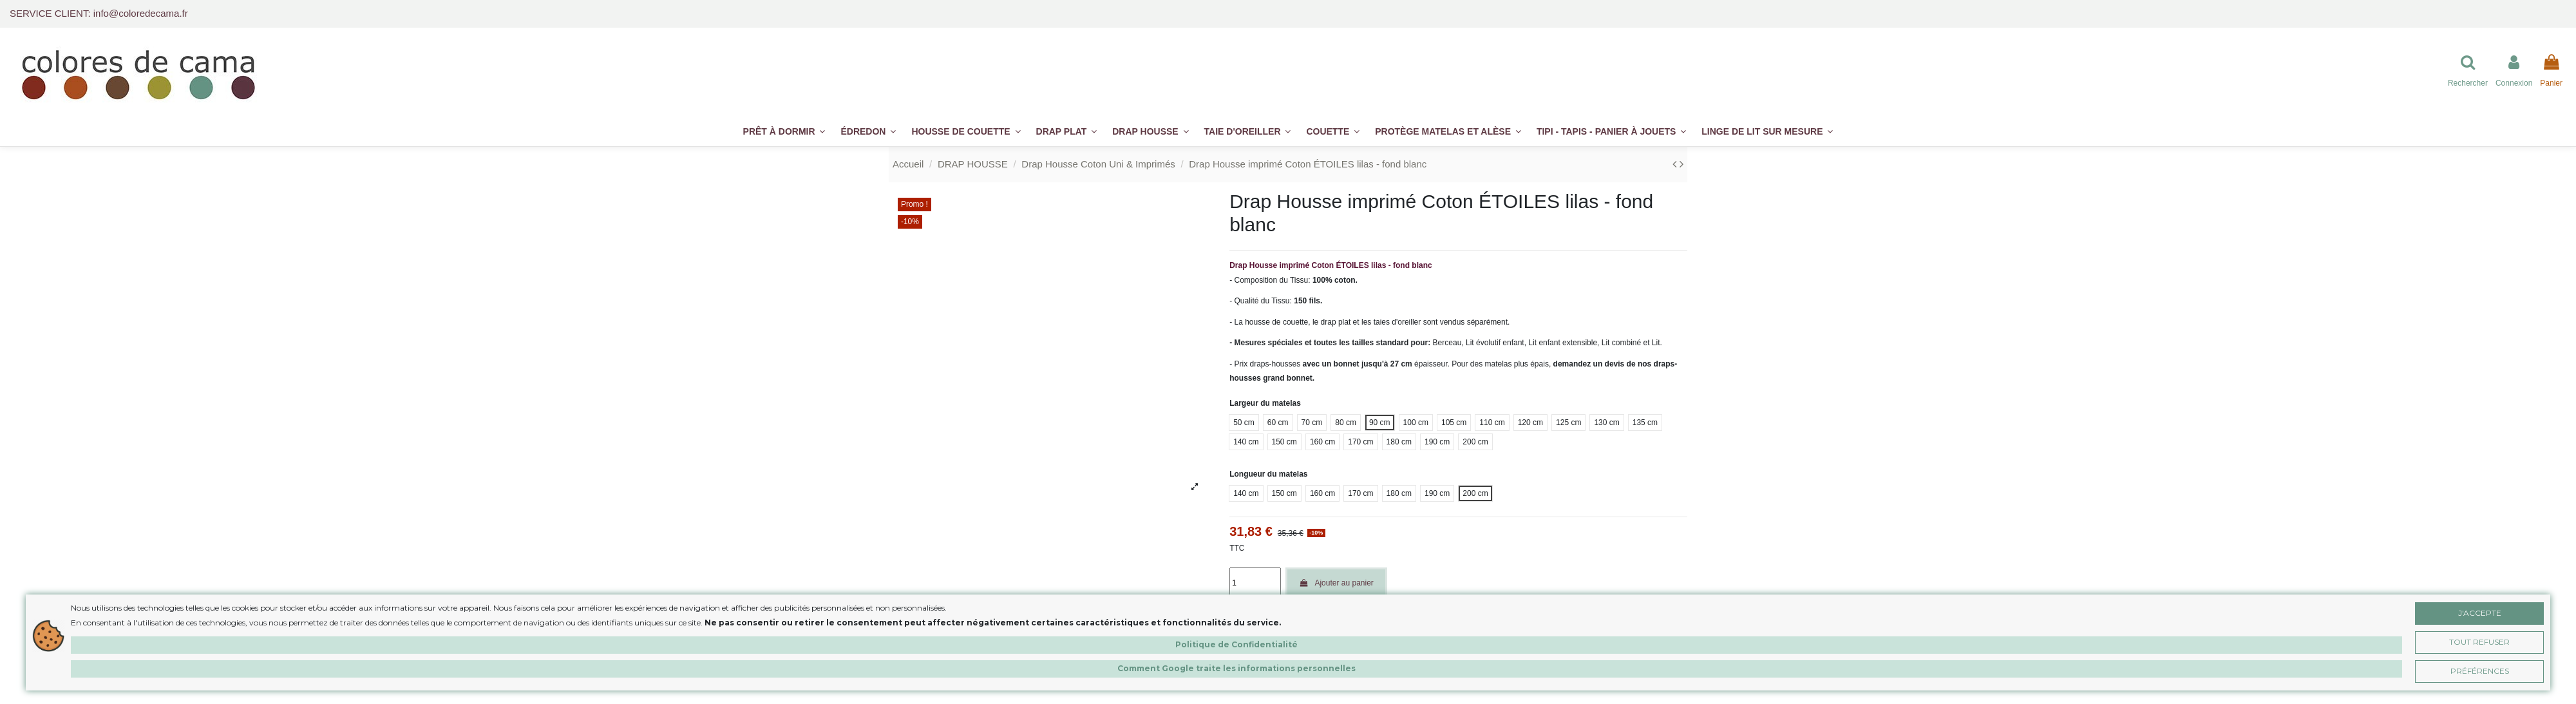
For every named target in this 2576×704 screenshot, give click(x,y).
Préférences (2479, 671)
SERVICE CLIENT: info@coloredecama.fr (99, 13)
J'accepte (2479, 613)
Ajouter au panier (1336, 582)
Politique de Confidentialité (1236, 644)
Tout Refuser (2479, 642)
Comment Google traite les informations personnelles (1236, 668)
